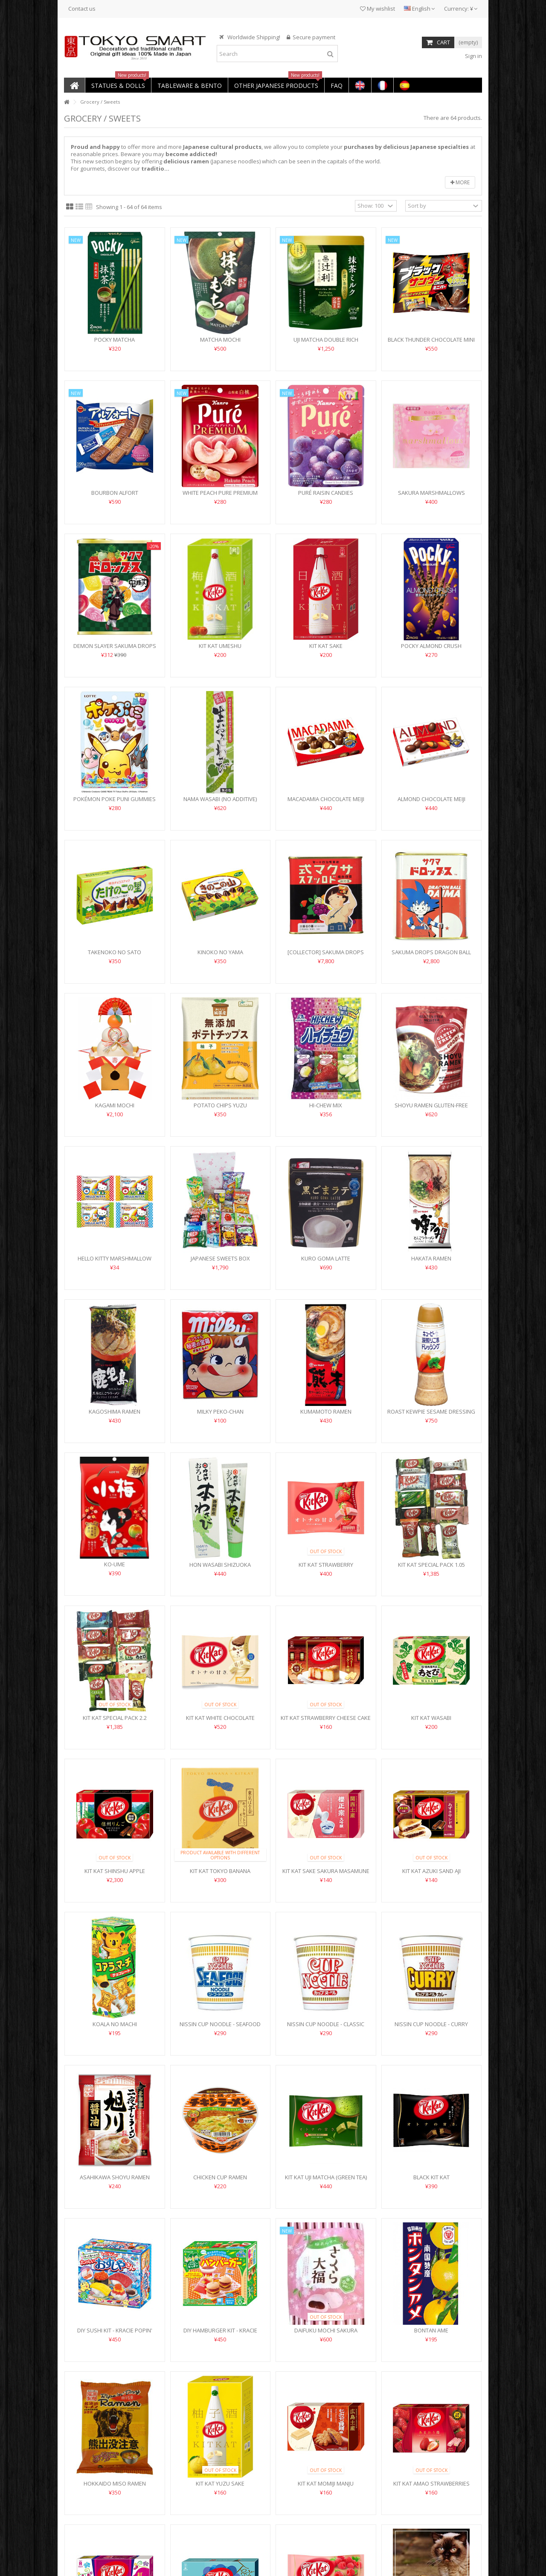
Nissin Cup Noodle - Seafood (220, 2024)
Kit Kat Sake (326, 646)
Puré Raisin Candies (325, 493)
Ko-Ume (114, 1564)
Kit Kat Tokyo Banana (220, 1871)
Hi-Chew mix (325, 1105)
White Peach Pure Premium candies (220, 496)
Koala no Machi (115, 2024)
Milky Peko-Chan (220, 1411)
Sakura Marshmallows (431, 493)
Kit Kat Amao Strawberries (431, 2483)
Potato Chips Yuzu (220, 1105)
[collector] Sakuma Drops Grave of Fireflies (326, 955)
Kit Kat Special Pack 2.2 (115, 1718)
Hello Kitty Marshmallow (114, 1258)
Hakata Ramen (431, 1258)
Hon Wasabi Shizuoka (220, 1564)
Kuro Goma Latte (325, 1258)
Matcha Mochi (220, 339)
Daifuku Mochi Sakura (325, 2330)
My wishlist (377, 8)
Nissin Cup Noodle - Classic (325, 2024)
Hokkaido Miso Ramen (115, 2483)
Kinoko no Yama (220, 952)
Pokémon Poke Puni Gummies (114, 799)
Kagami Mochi (114, 1105)
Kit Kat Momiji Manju (326, 2483)
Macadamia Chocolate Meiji (326, 799)
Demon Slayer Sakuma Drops (114, 646)
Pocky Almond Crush (431, 646)
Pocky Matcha (114, 339)
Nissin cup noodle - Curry (431, 2024)
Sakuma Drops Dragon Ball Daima (431, 955)
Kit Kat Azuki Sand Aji (431, 1871)
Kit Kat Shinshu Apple (114, 1871)
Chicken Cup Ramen (220, 2177)
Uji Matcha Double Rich (325, 339)
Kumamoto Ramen (325, 1411)
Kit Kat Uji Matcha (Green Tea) (326, 2177)
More (460, 182)
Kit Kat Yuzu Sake (220, 2483)
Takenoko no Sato (114, 952)
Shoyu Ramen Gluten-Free (431, 1105)
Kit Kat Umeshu (220, 646)
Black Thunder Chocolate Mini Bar (431, 343)
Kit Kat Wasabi (431, 1718)
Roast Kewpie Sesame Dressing (431, 1411)
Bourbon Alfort (114, 493)
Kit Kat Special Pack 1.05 (431, 1564)
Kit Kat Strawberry (326, 1564)
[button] (118, 85)
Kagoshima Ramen (114, 1411)
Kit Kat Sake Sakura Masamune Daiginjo (325, 1874)
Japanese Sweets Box (220, 1258)
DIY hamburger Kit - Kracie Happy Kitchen (220, 2333)
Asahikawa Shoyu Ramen (115, 2177)
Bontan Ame (431, 2330)
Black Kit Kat (431, 2177)
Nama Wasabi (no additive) (220, 799)
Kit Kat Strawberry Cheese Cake (326, 1718)
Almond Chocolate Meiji (431, 799)
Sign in (473, 56)
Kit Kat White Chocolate (220, 1718)
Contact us (82, 8)
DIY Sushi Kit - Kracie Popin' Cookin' (114, 2333)
